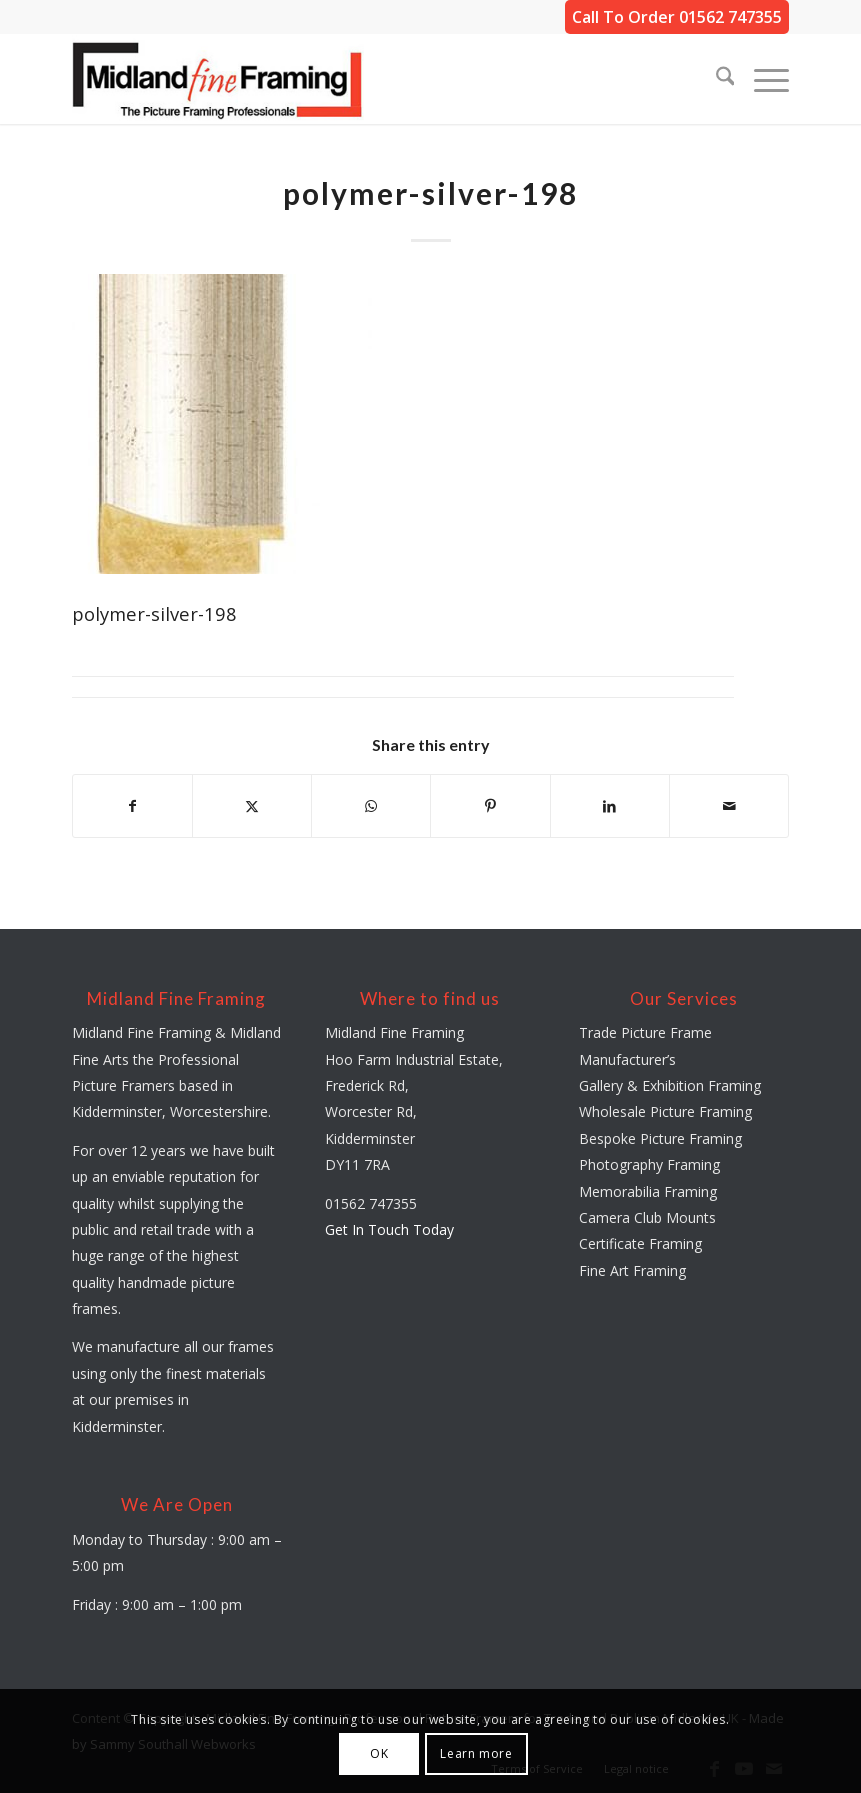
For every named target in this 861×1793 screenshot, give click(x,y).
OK (379, 1753)
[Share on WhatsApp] (371, 806)
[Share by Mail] (729, 806)
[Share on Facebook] (132, 806)
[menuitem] (715, 79)
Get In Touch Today (389, 1229)
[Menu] (761, 79)
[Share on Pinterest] (490, 806)
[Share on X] (252, 806)
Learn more (476, 1753)
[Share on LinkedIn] (610, 806)
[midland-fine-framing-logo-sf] (218, 79)
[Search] (715, 79)
